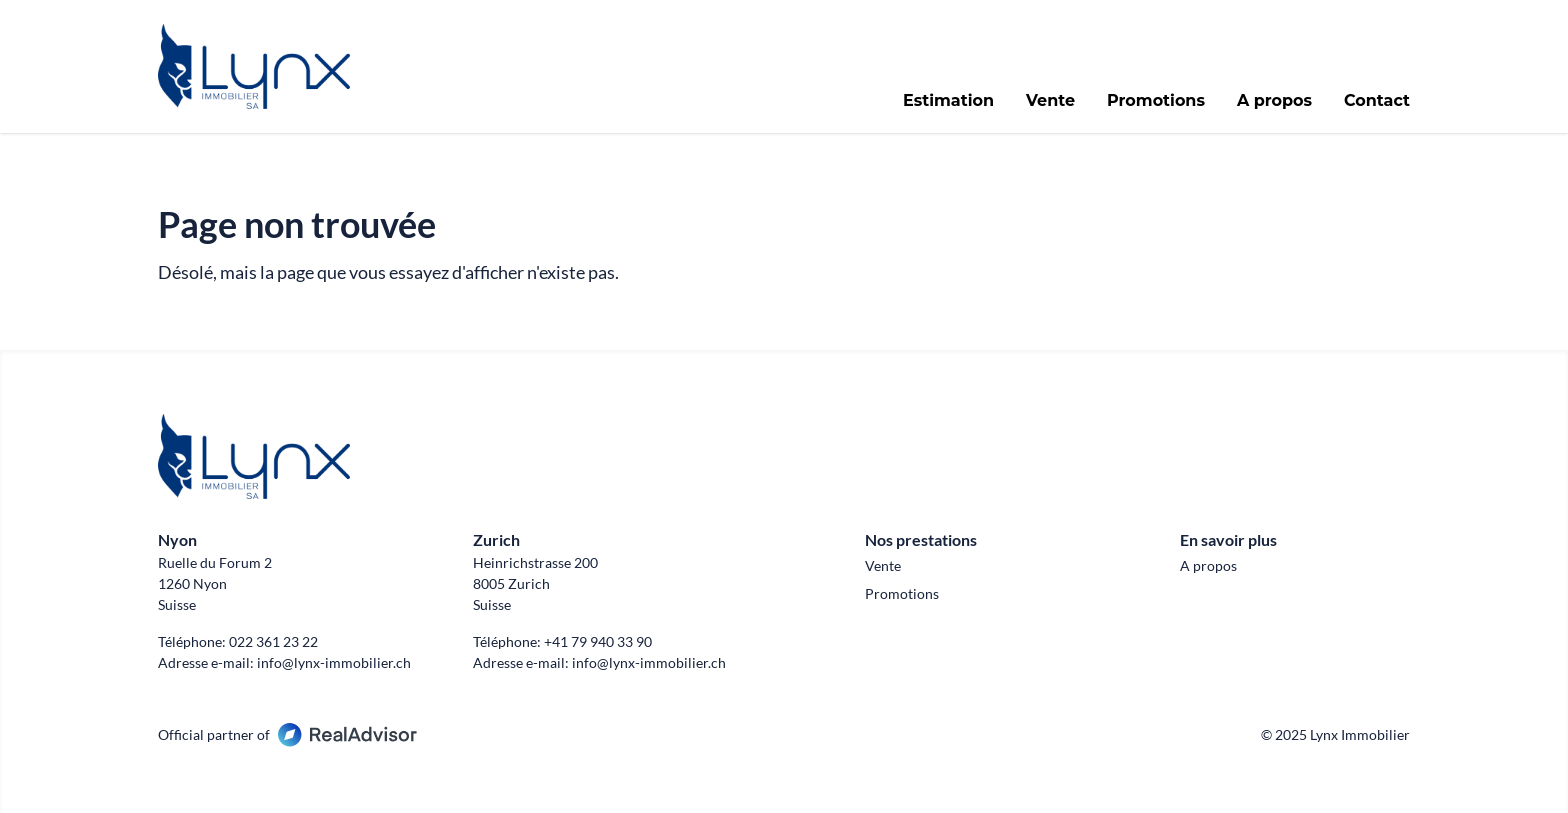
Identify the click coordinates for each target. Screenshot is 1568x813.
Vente (1050, 101)
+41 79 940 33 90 (598, 641)
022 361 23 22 (273, 641)
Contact (1377, 101)
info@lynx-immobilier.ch (334, 662)
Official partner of (287, 734)
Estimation (948, 101)
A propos (1274, 101)
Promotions (1156, 101)
